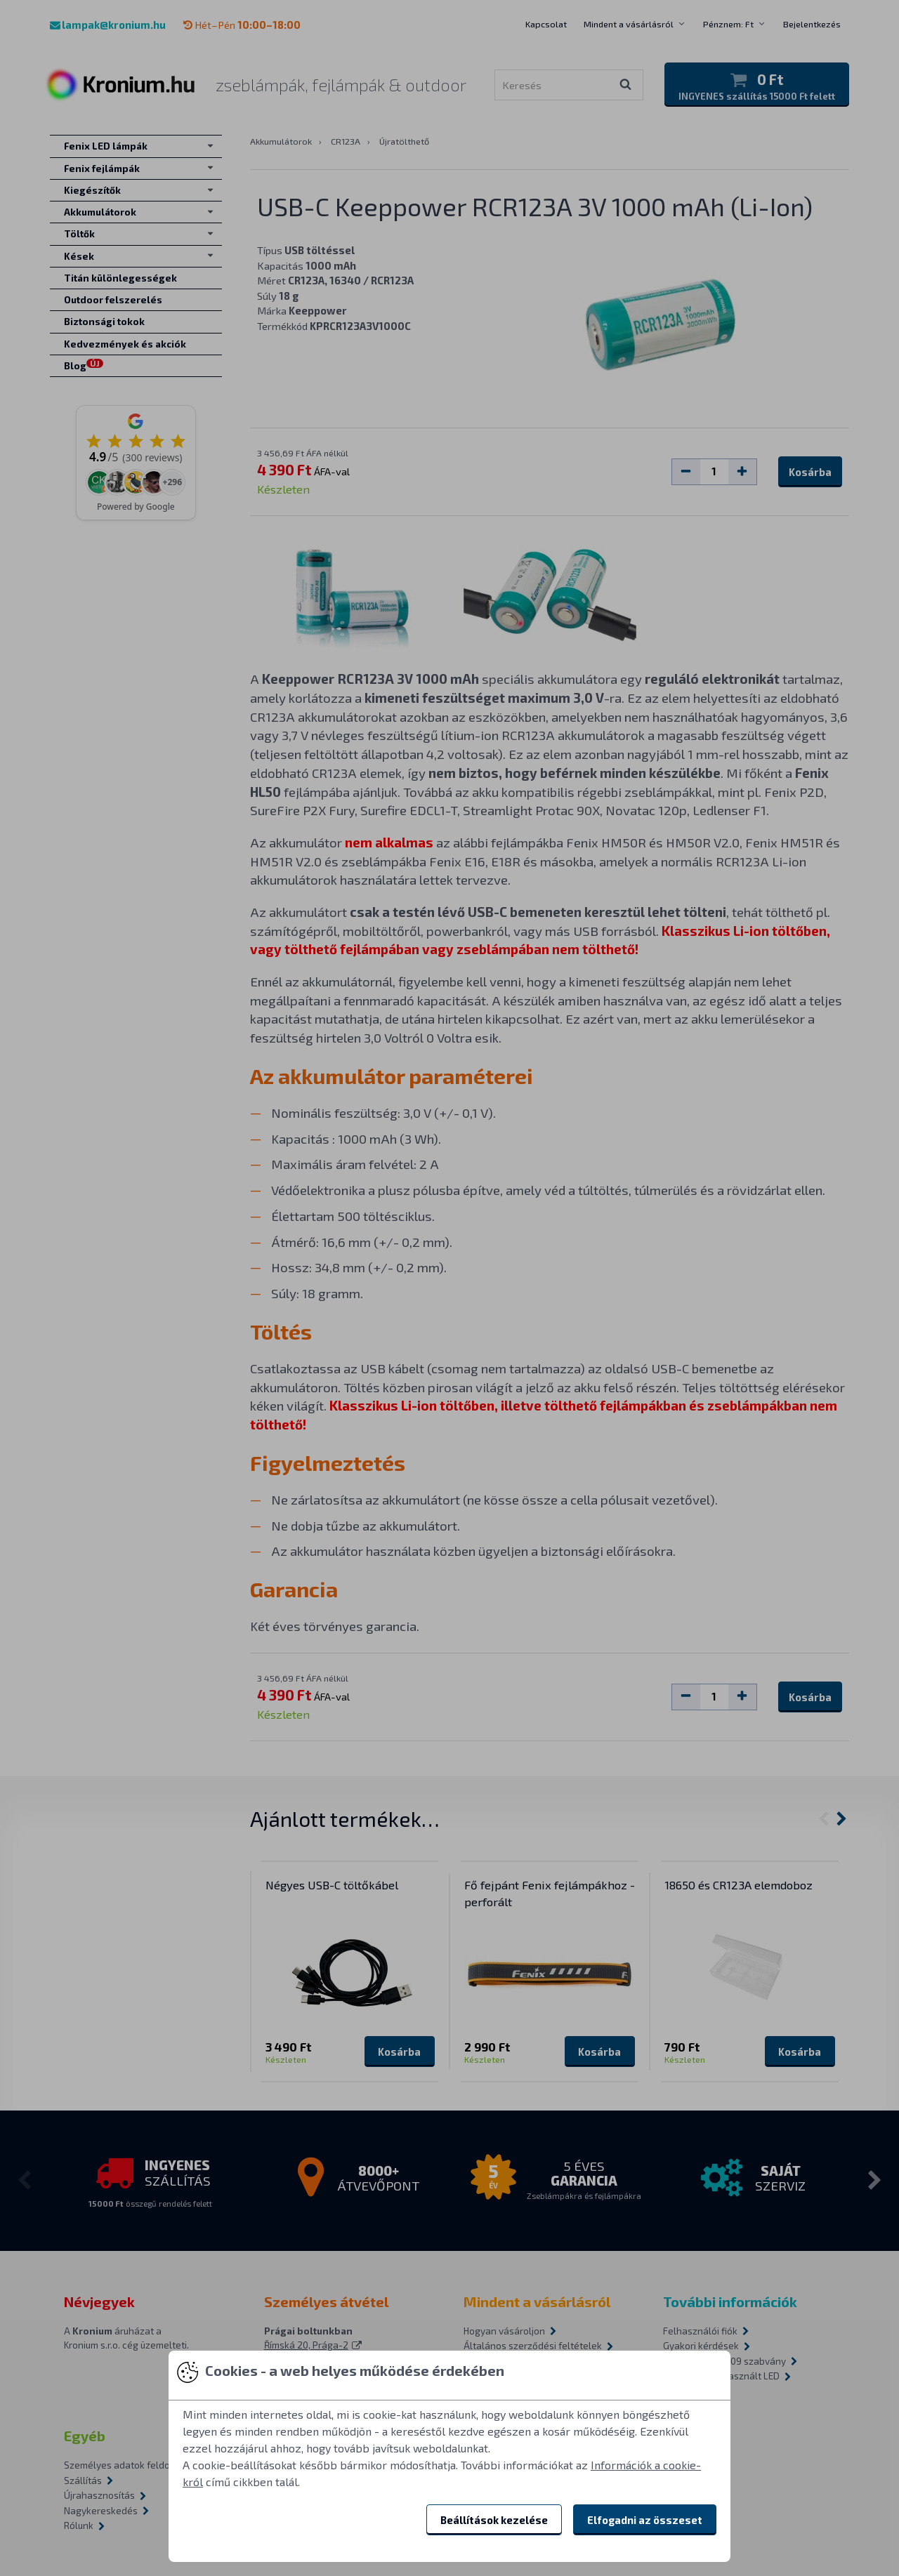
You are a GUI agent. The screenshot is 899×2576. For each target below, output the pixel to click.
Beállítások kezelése (494, 2520)
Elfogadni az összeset (644, 2520)
